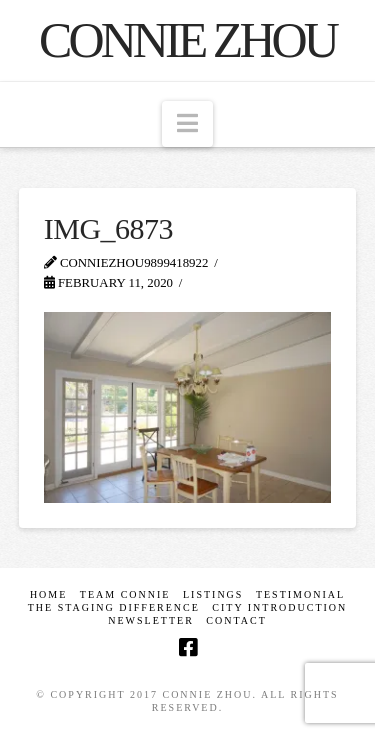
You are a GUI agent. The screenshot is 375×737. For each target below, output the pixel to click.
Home (48, 594)
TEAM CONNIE (125, 594)
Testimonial (300, 594)
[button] (187, 124)
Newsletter (151, 620)
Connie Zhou (187, 40)
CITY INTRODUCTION (279, 607)
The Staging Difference (114, 607)
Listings (213, 594)
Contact (236, 620)
